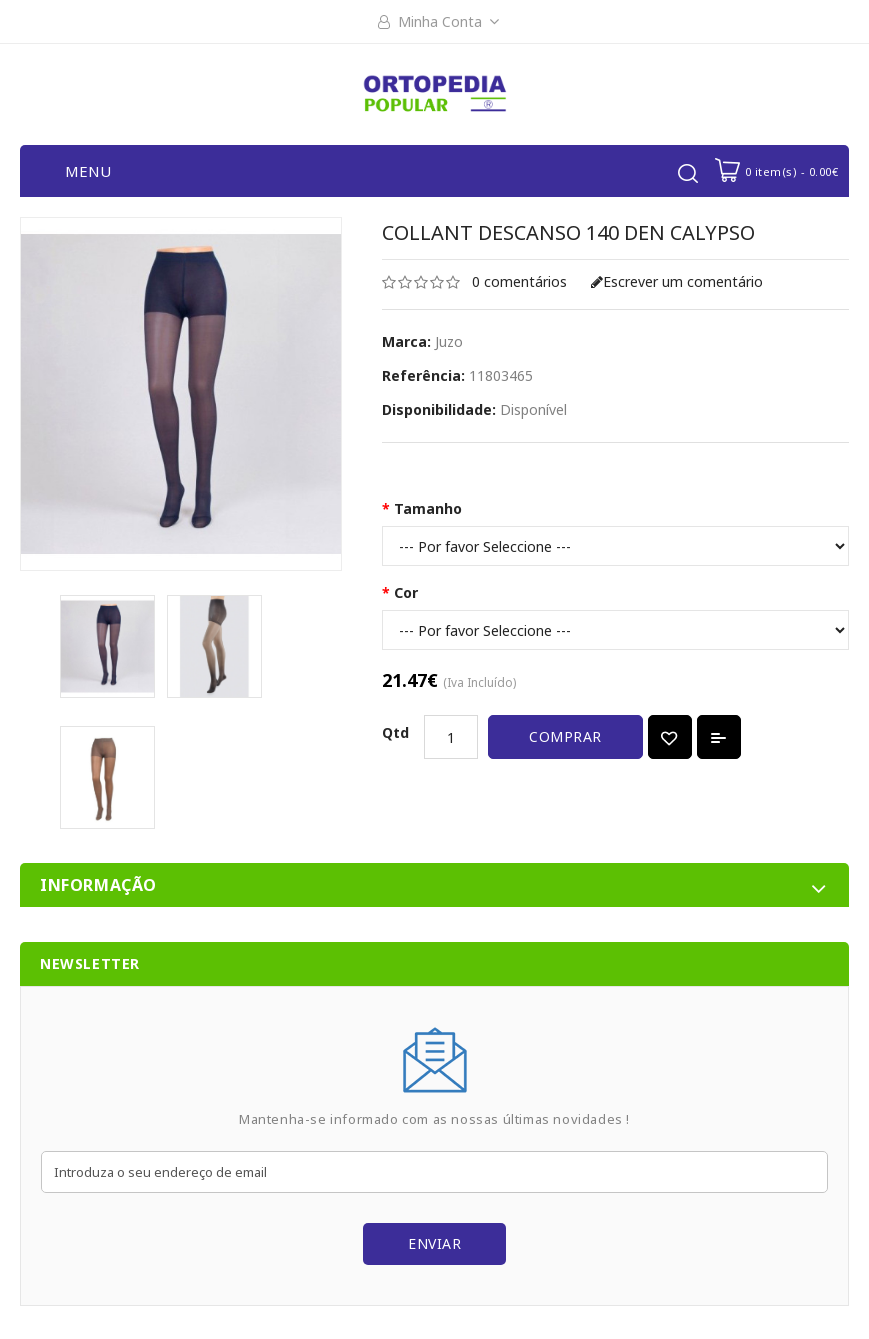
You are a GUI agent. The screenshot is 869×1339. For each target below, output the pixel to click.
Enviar (434, 1243)
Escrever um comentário (677, 281)
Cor (406, 592)
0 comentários (519, 281)
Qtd (395, 732)
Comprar (565, 736)
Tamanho (428, 508)
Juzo (449, 341)
